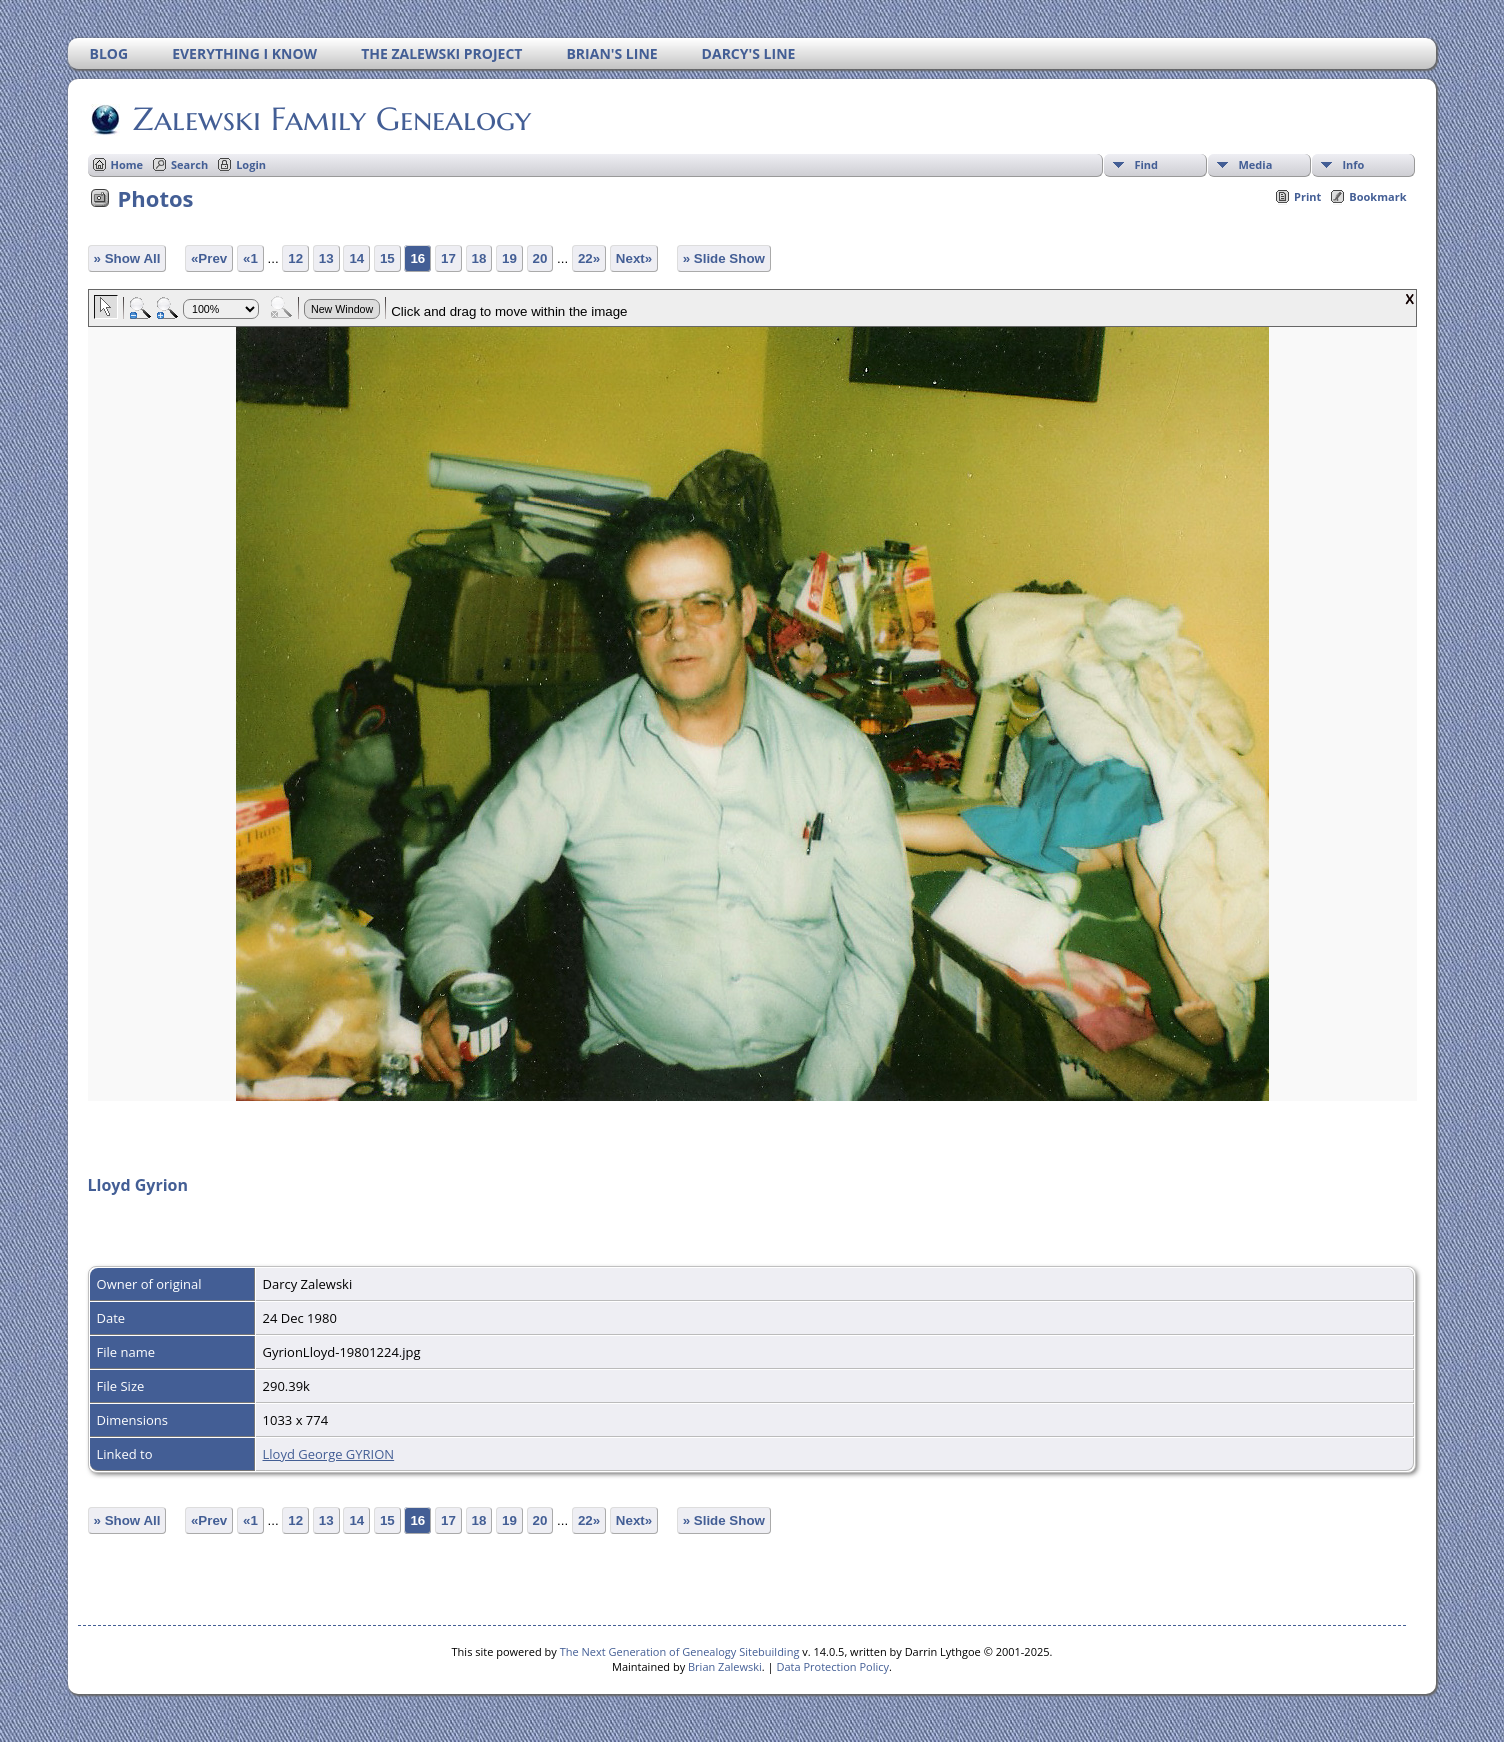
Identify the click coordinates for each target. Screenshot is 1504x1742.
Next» (634, 258)
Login (251, 164)
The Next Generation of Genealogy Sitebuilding (680, 1651)
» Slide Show (724, 258)
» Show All (127, 258)
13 (326, 258)
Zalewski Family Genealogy (330, 119)
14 (356, 258)
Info (1353, 164)
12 (295, 258)
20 (540, 258)
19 (509, 258)
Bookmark (1377, 196)
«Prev (209, 258)
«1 (250, 258)
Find (1146, 164)
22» (589, 258)
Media (1255, 164)
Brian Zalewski (725, 1666)
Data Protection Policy (832, 1666)
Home (127, 164)
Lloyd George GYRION (329, 1454)
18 (479, 258)
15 (387, 258)
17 (448, 258)
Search (189, 164)
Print (1307, 196)
